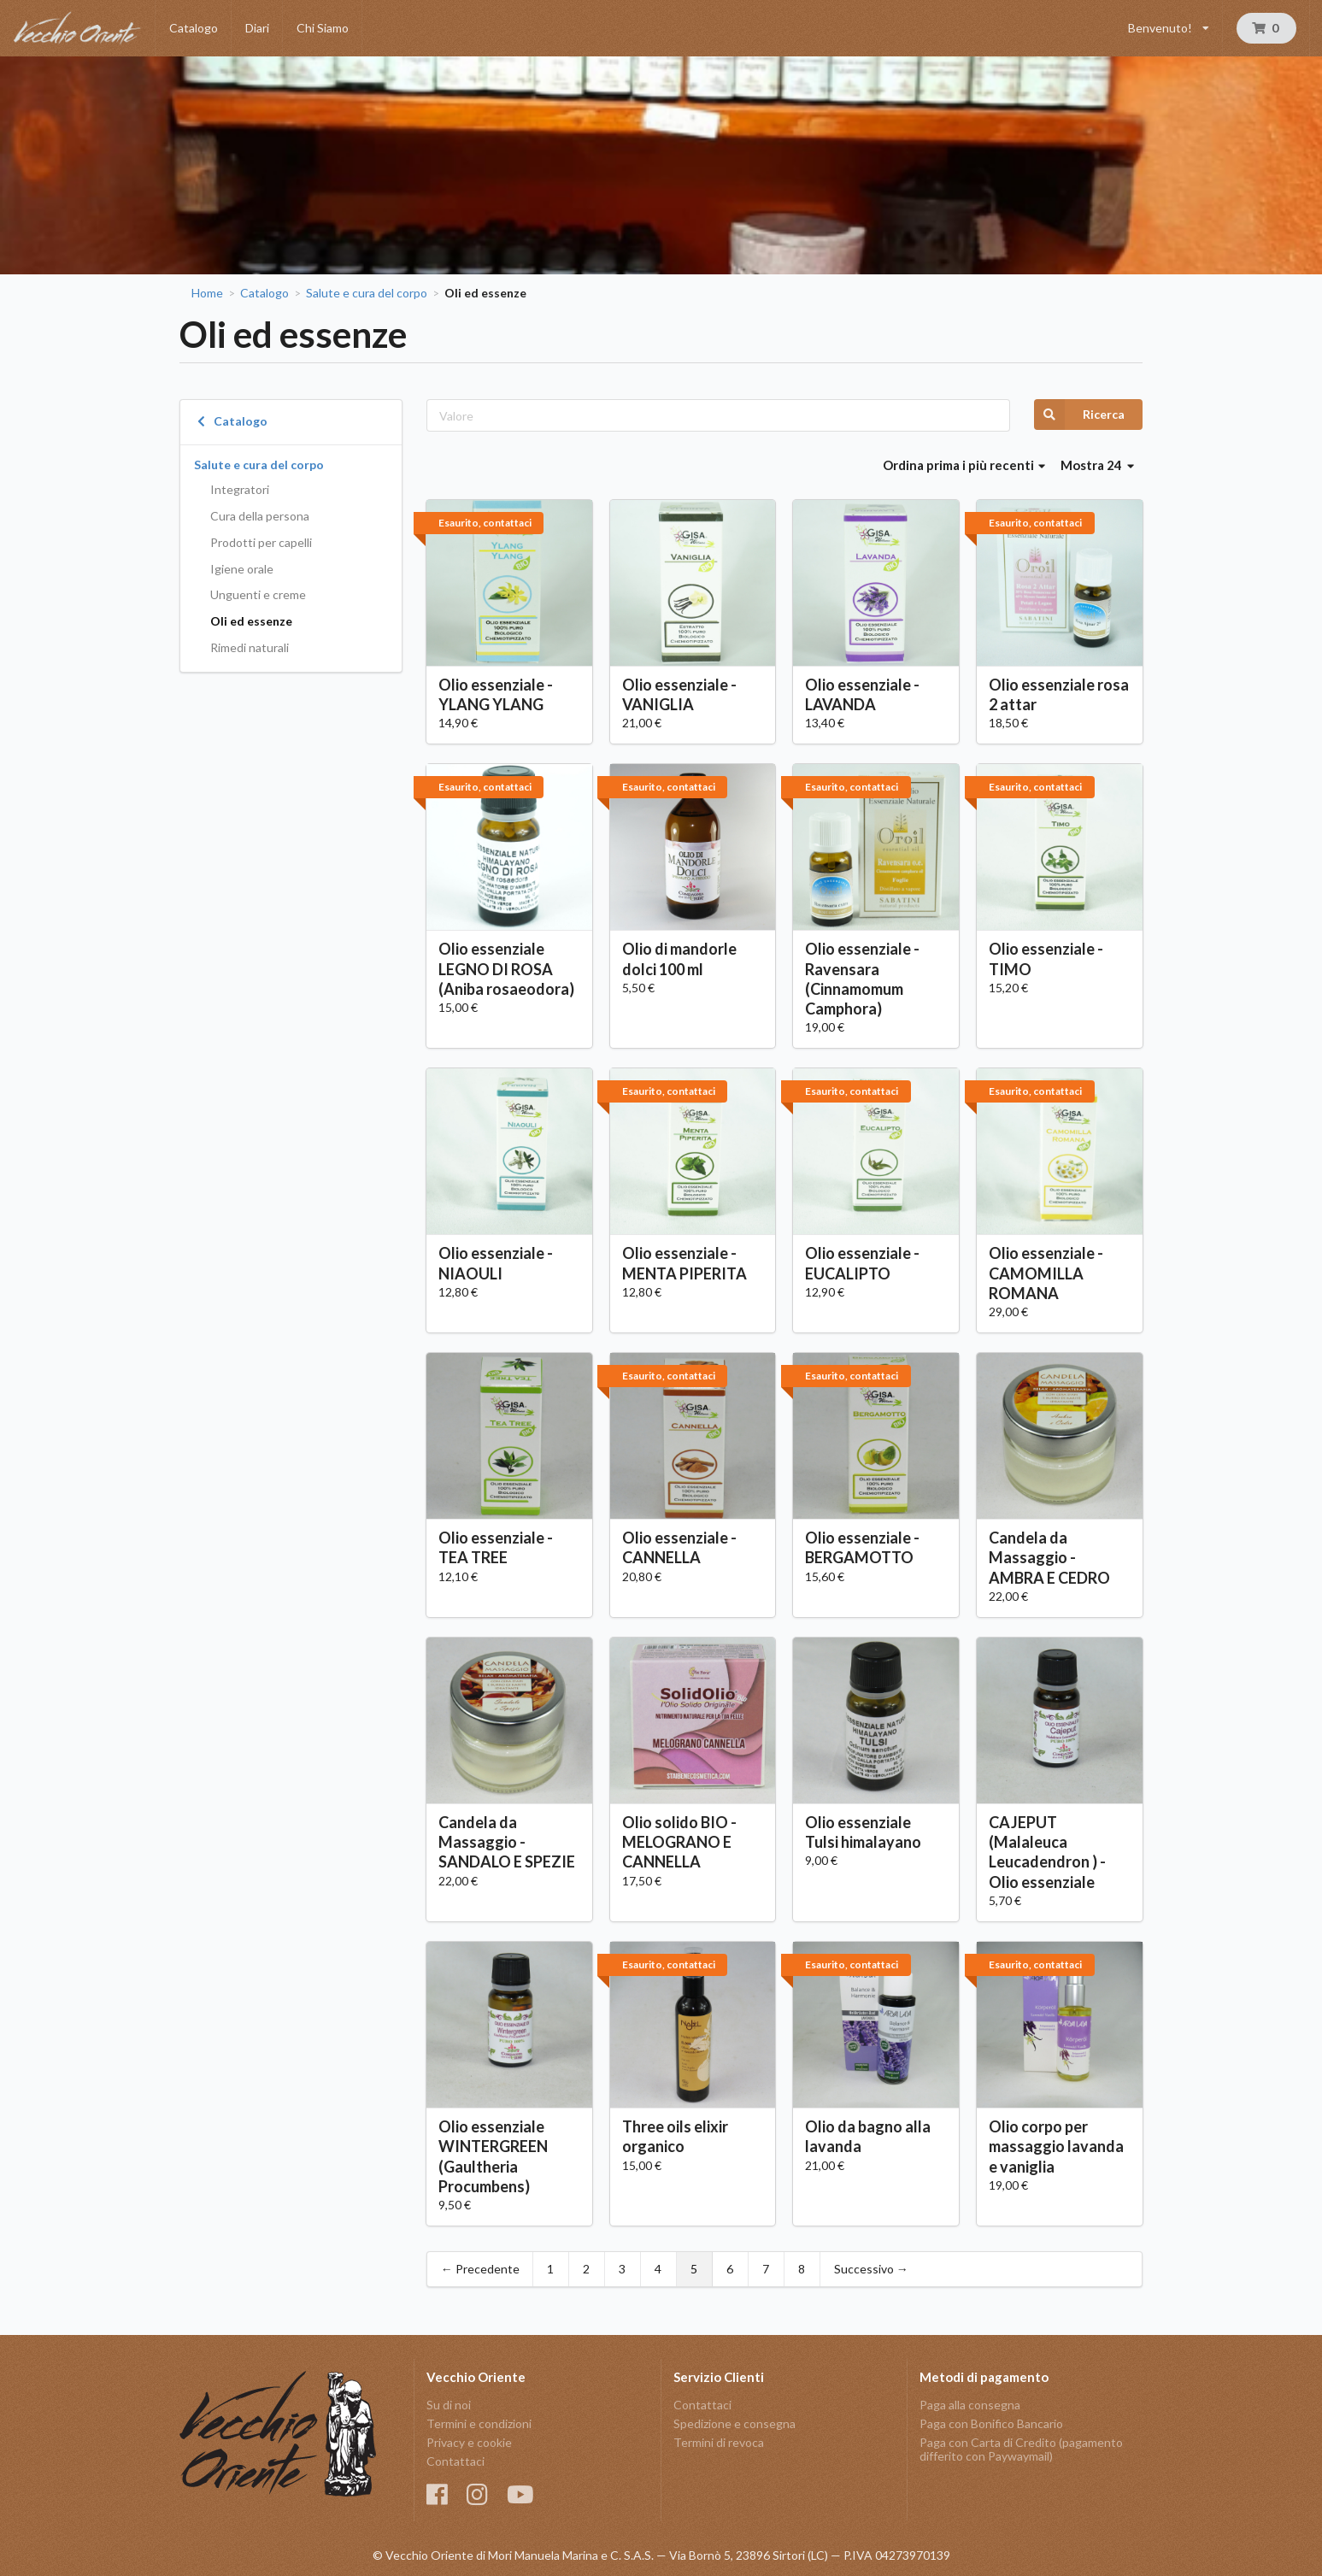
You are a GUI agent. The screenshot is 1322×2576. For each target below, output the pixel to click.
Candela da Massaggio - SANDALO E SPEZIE (506, 1842)
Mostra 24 (1097, 465)
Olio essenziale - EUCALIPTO (862, 1263)
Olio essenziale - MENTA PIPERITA (684, 1263)
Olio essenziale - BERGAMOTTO (862, 1547)
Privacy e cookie (469, 2442)
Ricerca (1079, 414)
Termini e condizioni (479, 2423)
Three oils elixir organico (675, 2136)
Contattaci (455, 2461)
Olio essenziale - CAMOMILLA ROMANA (1046, 1273)
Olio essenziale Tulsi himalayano (863, 1832)
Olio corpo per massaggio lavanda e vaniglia (1056, 2146)
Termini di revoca (718, 2442)
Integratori (239, 489)
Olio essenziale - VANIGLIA (679, 694)
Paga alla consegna (970, 2405)
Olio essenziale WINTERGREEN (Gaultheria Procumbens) (493, 2156)
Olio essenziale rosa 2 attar (1059, 694)
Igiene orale (241, 569)
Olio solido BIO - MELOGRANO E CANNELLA (679, 1842)
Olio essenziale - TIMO (1046, 958)
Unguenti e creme (258, 594)
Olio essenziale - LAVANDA (862, 694)
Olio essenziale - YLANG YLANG (495, 694)
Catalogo (193, 28)
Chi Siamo (323, 28)
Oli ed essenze (251, 621)
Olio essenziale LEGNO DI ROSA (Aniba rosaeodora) (506, 968)
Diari (257, 28)
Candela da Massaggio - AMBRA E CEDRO (1049, 1557)
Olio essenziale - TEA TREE (495, 1547)
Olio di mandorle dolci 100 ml (679, 958)
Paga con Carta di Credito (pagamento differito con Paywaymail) (1021, 2449)
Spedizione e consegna (734, 2423)
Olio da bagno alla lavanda (868, 2136)
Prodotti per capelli (261, 542)
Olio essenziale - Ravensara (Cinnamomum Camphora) (862, 978)
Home (207, 293)
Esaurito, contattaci (485, 522)
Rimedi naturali (249, 647)
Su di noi (448, 2405)
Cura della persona (259, 516)
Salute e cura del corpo (366, 293)
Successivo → (871, 2268)
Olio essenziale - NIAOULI (495, 1263)
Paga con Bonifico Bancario (991, 2423)
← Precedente (480, 2268)
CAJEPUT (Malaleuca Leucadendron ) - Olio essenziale (1047, 1852)
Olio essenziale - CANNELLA (679, 1547)
